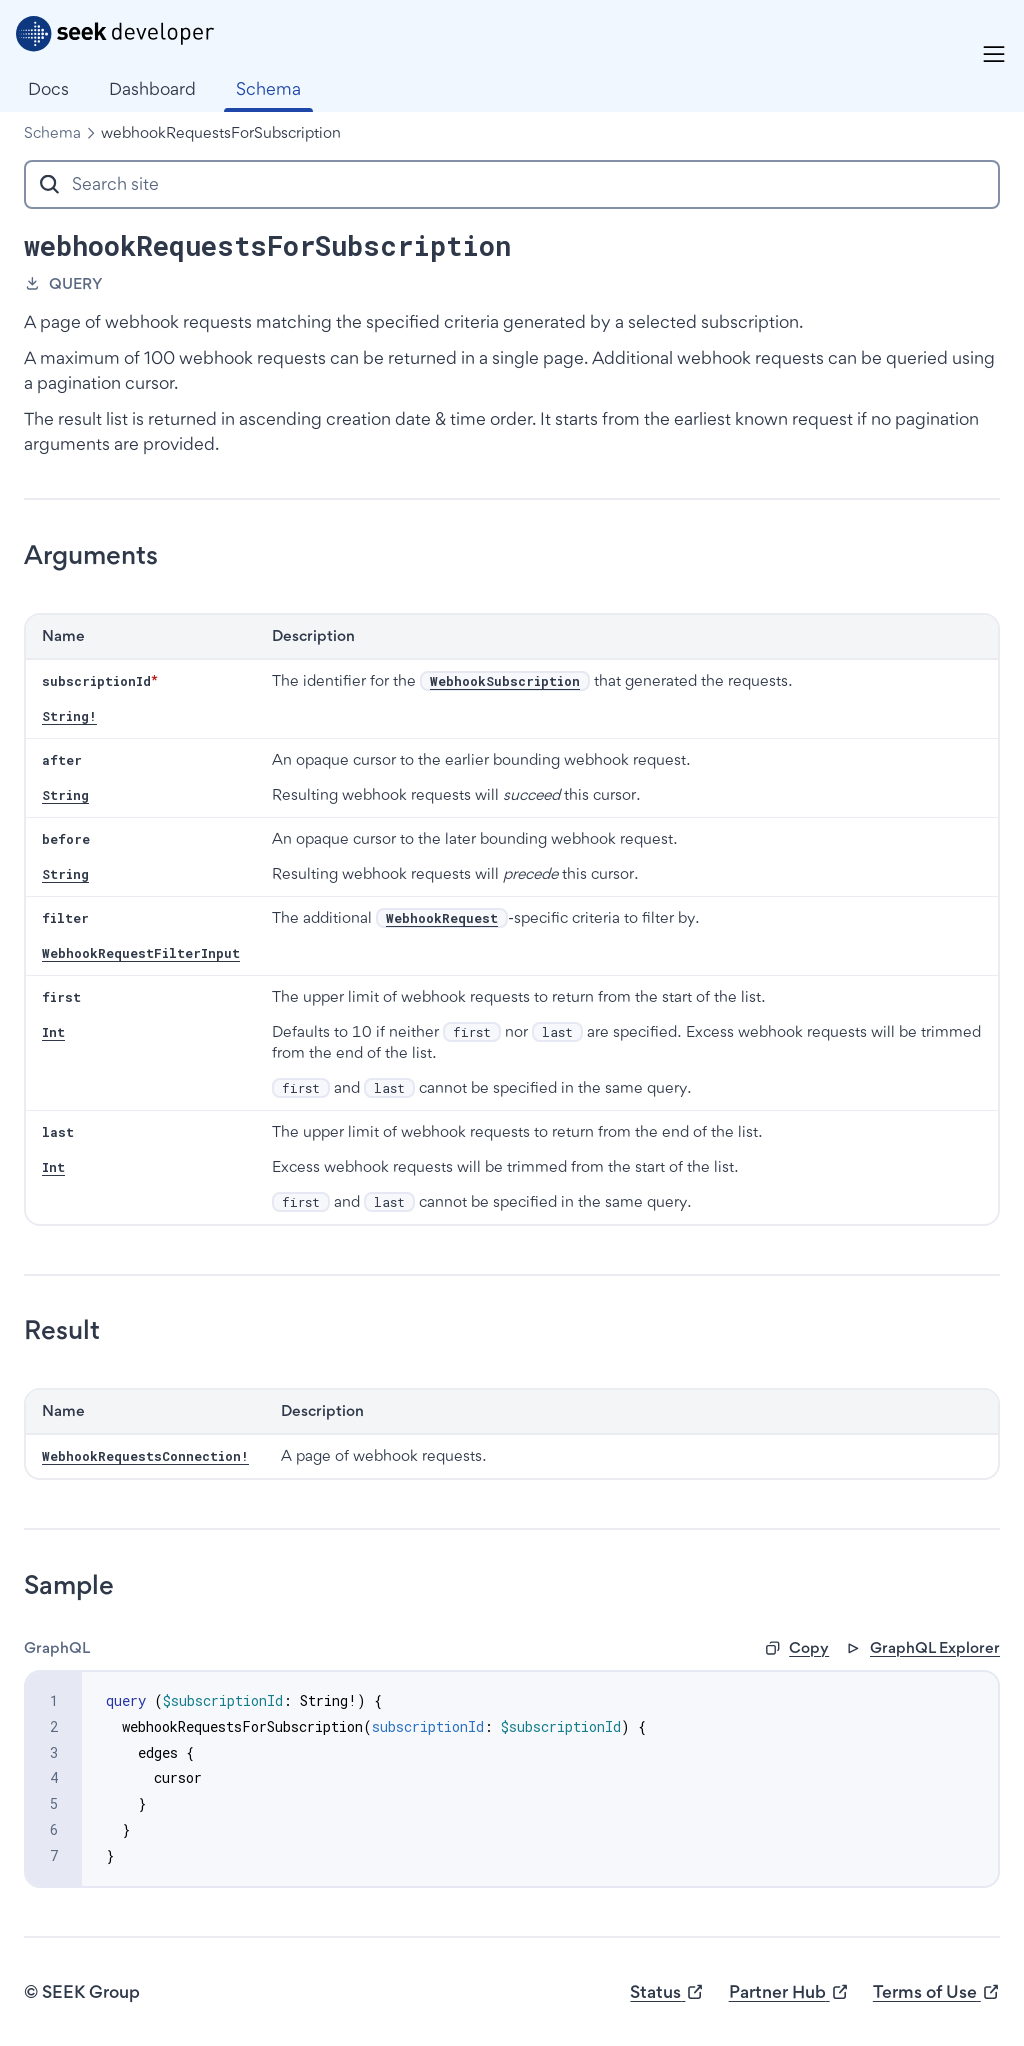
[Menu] (994, 54)
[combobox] (512, 184)
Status (667, 1992)
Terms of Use (936, 1992)
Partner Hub (789, 1992)
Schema (52, 132)
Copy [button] (796, 1647)
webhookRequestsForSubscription (221, 132)
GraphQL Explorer (922, 1647)
